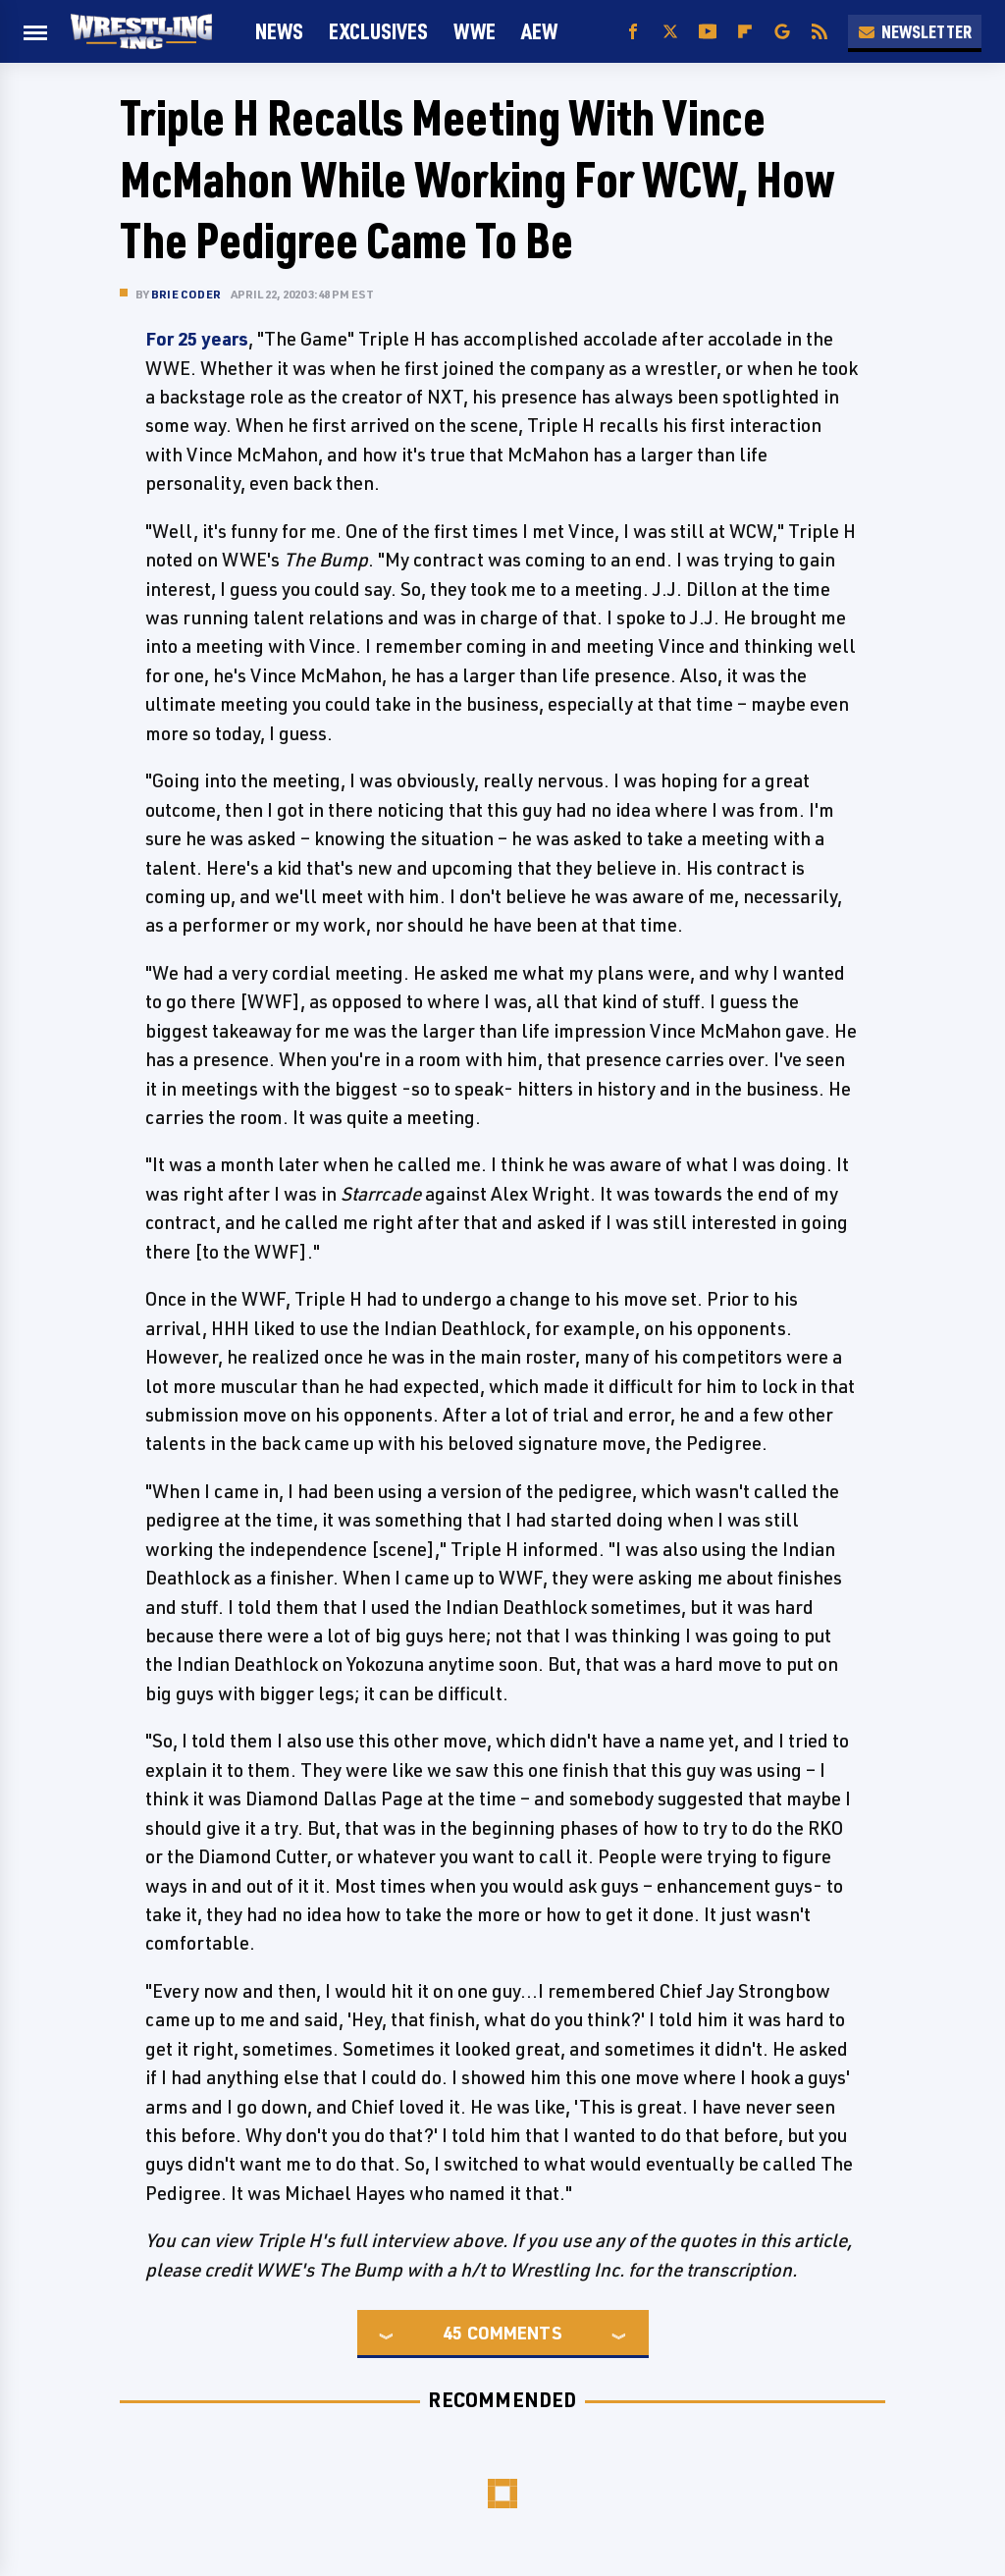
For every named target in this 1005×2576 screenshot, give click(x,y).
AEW (539, 31)
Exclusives (378, 31)
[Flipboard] (745, 32)
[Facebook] (633, 32)
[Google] (782, 32)
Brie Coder (186, 294)
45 (452, 2332)
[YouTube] (707, 32)
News (279, 31)
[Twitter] (670, 32)
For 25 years (196, 338)
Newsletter (915, 31)
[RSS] (819, 32)
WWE (474, 31)
